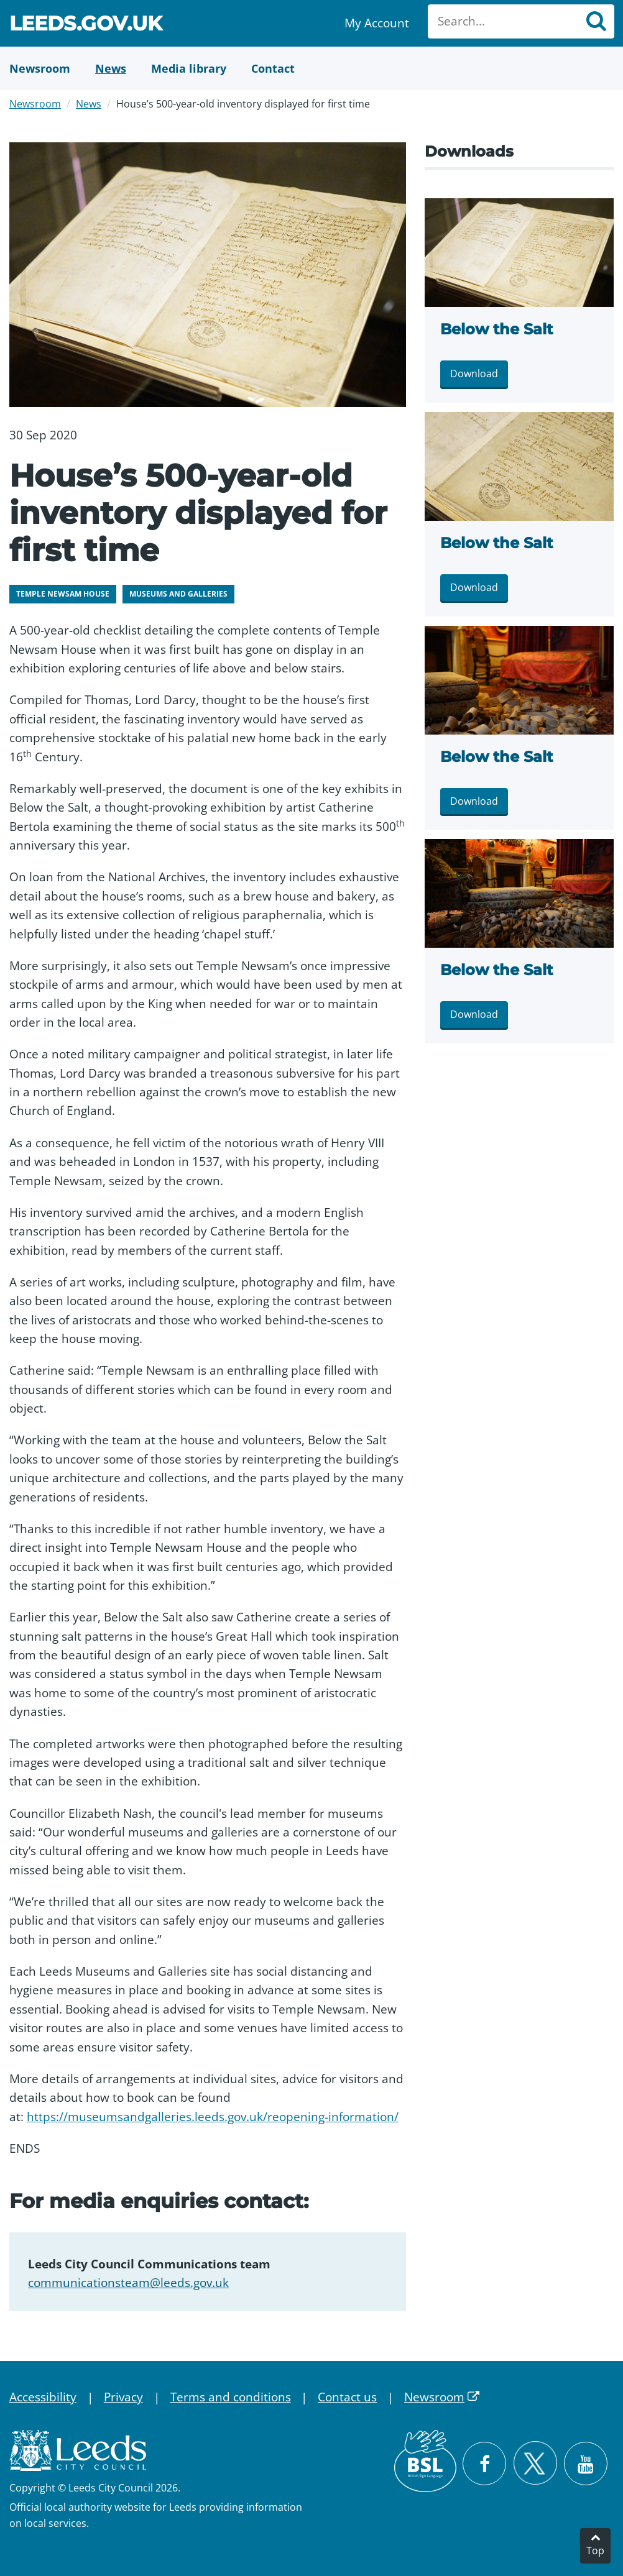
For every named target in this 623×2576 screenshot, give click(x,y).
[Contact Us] (273, 68)
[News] (110, 68)
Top (595, 2550)
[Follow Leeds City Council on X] (535, 2463)
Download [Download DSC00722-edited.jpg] (474, 801)
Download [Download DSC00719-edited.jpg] (474, 1014)
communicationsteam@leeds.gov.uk (128, 2283)
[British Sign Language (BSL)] (425, 2461)
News (88, 104)
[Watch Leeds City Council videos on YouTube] (585, 2463)
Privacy (123, 2397)
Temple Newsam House (62, 594)
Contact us (347, 2397)
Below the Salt (496, 329)
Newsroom (35, 104)
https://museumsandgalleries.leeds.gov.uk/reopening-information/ (213, 2117)
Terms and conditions (230, 2397)
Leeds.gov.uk (85, 25)
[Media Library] (188, 68)
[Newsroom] (39, 68)
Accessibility (42, 2397)
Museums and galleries (178, 594)
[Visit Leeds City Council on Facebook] (484, 2463)
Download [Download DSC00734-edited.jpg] (474, 587)
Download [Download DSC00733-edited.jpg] (474, 373)
